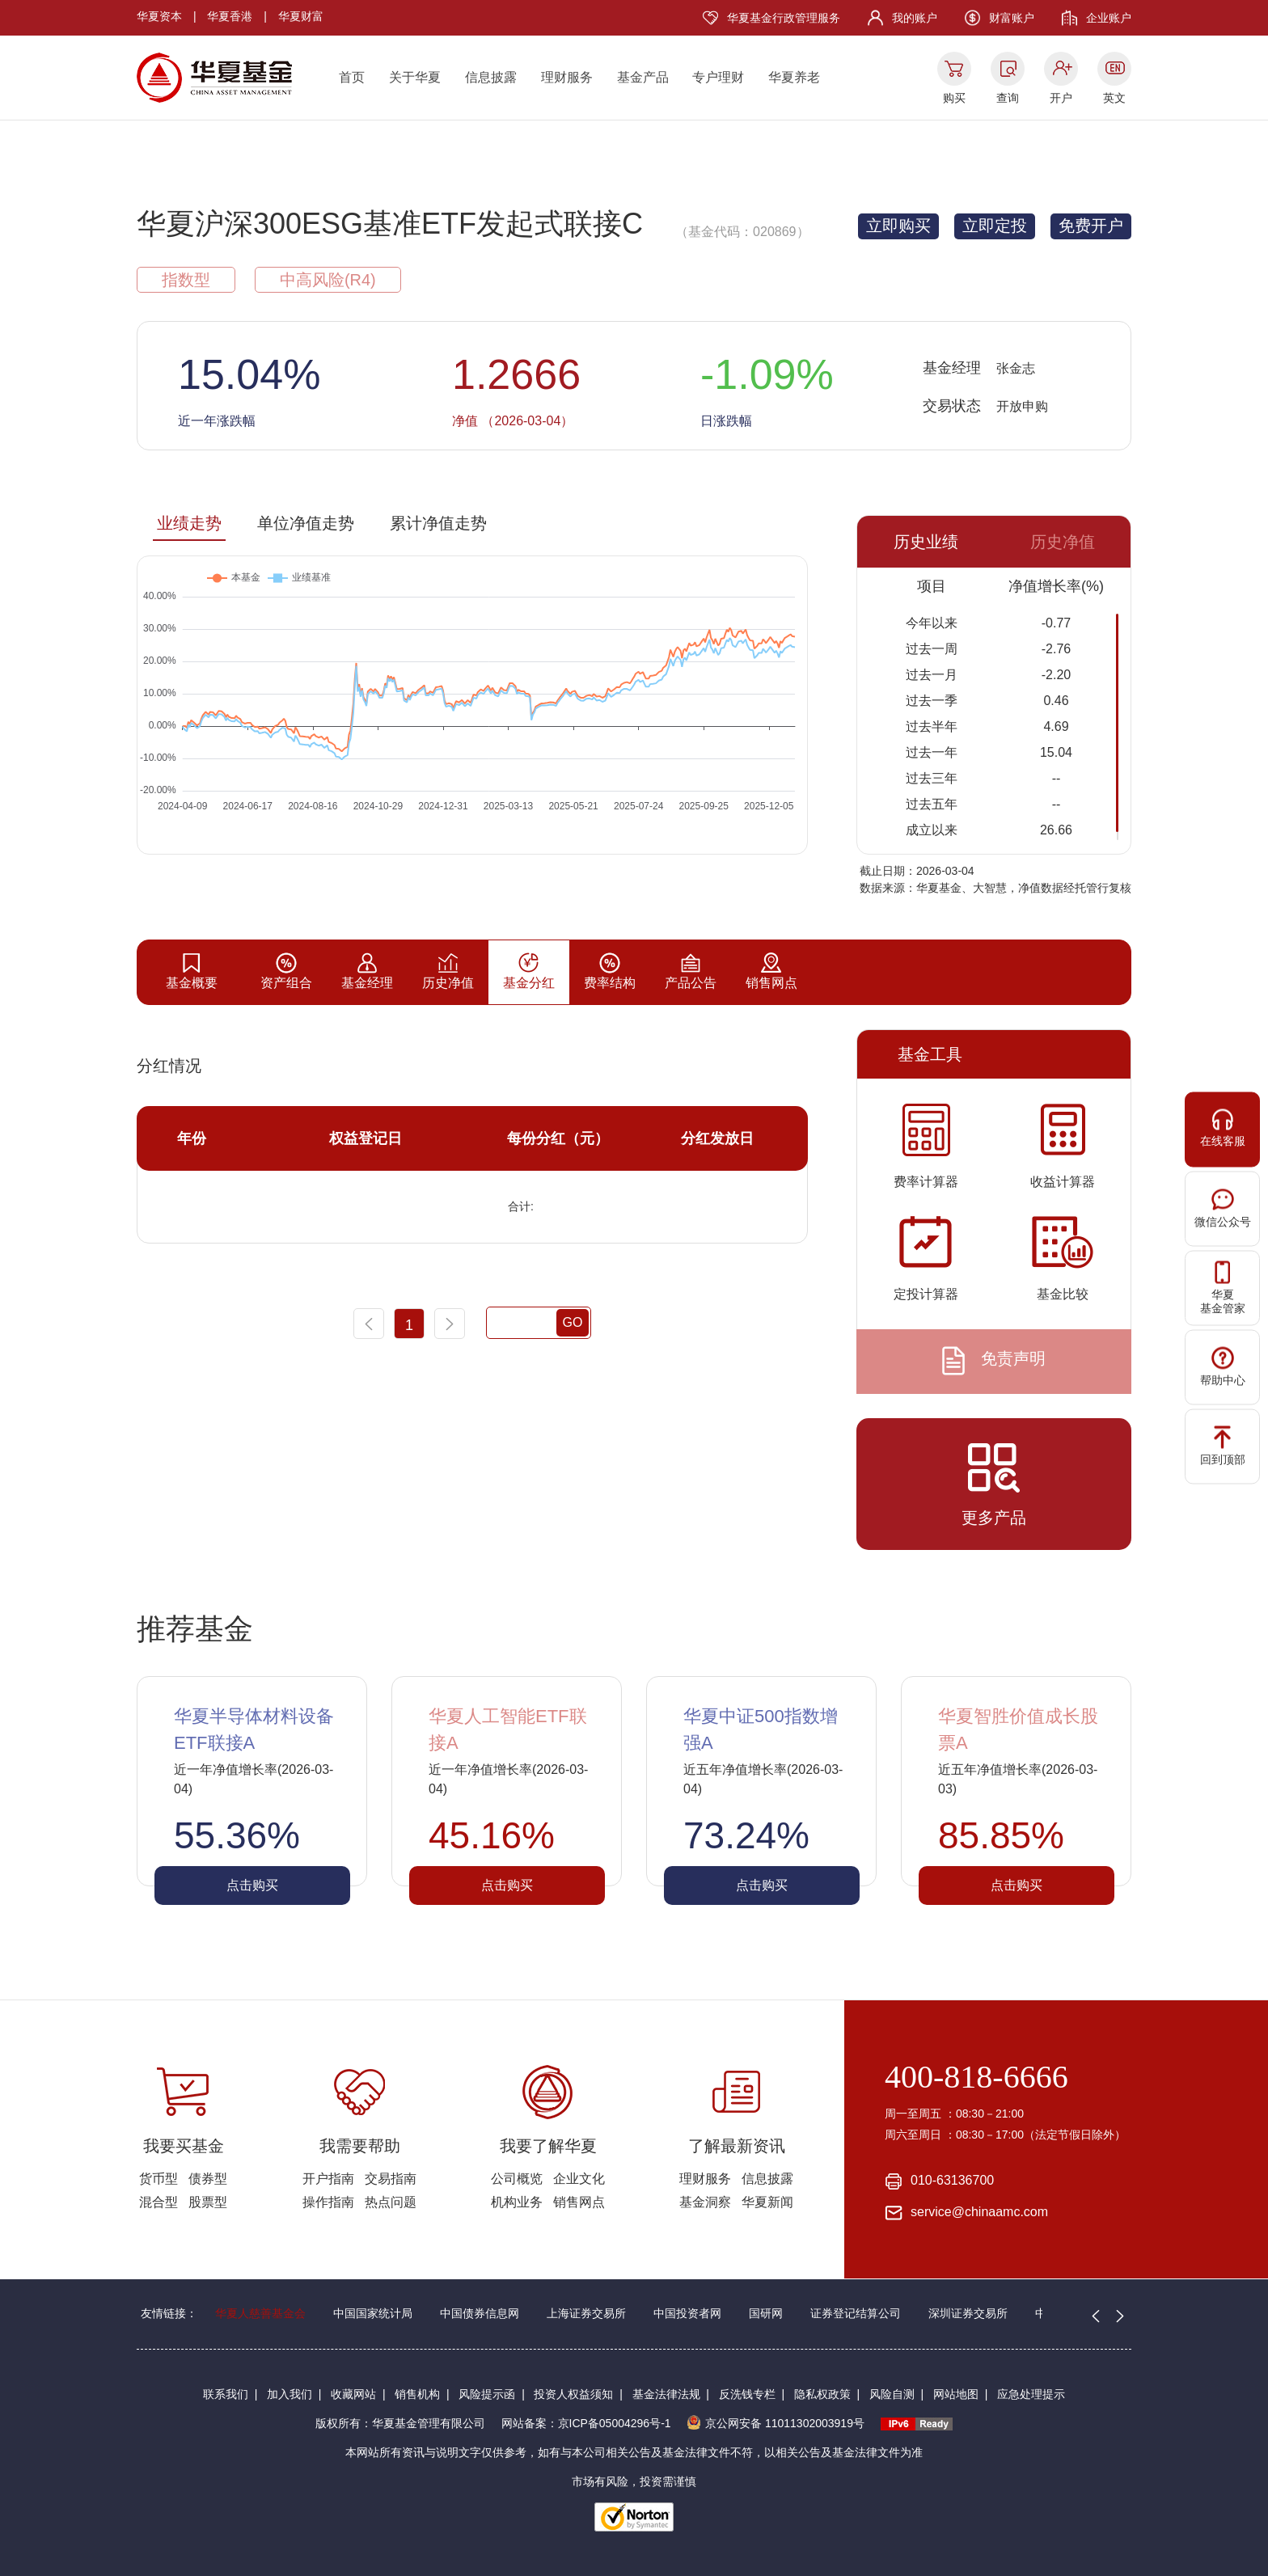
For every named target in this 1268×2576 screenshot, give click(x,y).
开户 (1061, 97)
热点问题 (390, 2202)
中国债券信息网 (479, 2313)
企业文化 (579, 2178)
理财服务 (567, 77)
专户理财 (718, 77)
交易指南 (390, 2178)
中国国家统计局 (372, 2313)
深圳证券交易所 (968, 2313)
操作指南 (328, 2202)
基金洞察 (705, 2202)
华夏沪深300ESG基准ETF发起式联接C (390, 223)
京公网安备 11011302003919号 (775, 2423)
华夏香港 (229, 16)
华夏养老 (794, 77)
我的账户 (914, 17)
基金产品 (643, 77)
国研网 (766, 2313)
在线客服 (1222, 1128)
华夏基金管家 (1222, 1288)
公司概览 (517, 2178)
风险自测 (892, 2394)
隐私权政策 (822, 2394)
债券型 (207, 2178)
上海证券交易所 (586, 2313)
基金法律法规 (666, 2394)
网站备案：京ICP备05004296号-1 (586, 2423)
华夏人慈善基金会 (260, 2313)
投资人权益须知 (573, 2394)
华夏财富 (300, 16)
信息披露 (491, 77)
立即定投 (994, 225)
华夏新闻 (767, 2202)
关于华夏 (415, 77)
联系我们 (225, 2394)
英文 (1114, 97)
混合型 (158, 2202)
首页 (352, 77)
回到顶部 (1222, 1446)
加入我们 (289, 2394)
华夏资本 (159, 16)
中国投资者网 (687, 2313)
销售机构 (417, 2394)
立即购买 (898, 225)
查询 (1007, 97)
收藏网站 (353, 2394)
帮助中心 (1222, 1367)
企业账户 (1108, 17)
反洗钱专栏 (747, 2394)
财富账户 (1011, 17)
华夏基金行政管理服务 (783, 17)
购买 (954, 97)
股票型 (207, 2202)
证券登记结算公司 (855, 2313)
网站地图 (955, 2394)
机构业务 (517, 2202)
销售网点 (579, 2202)
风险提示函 (487, 2394)
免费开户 (1091, 225)
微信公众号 (1222, 1208)
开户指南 (328, 2178)
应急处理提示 (1031, 2394)
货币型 (158, 2178)
